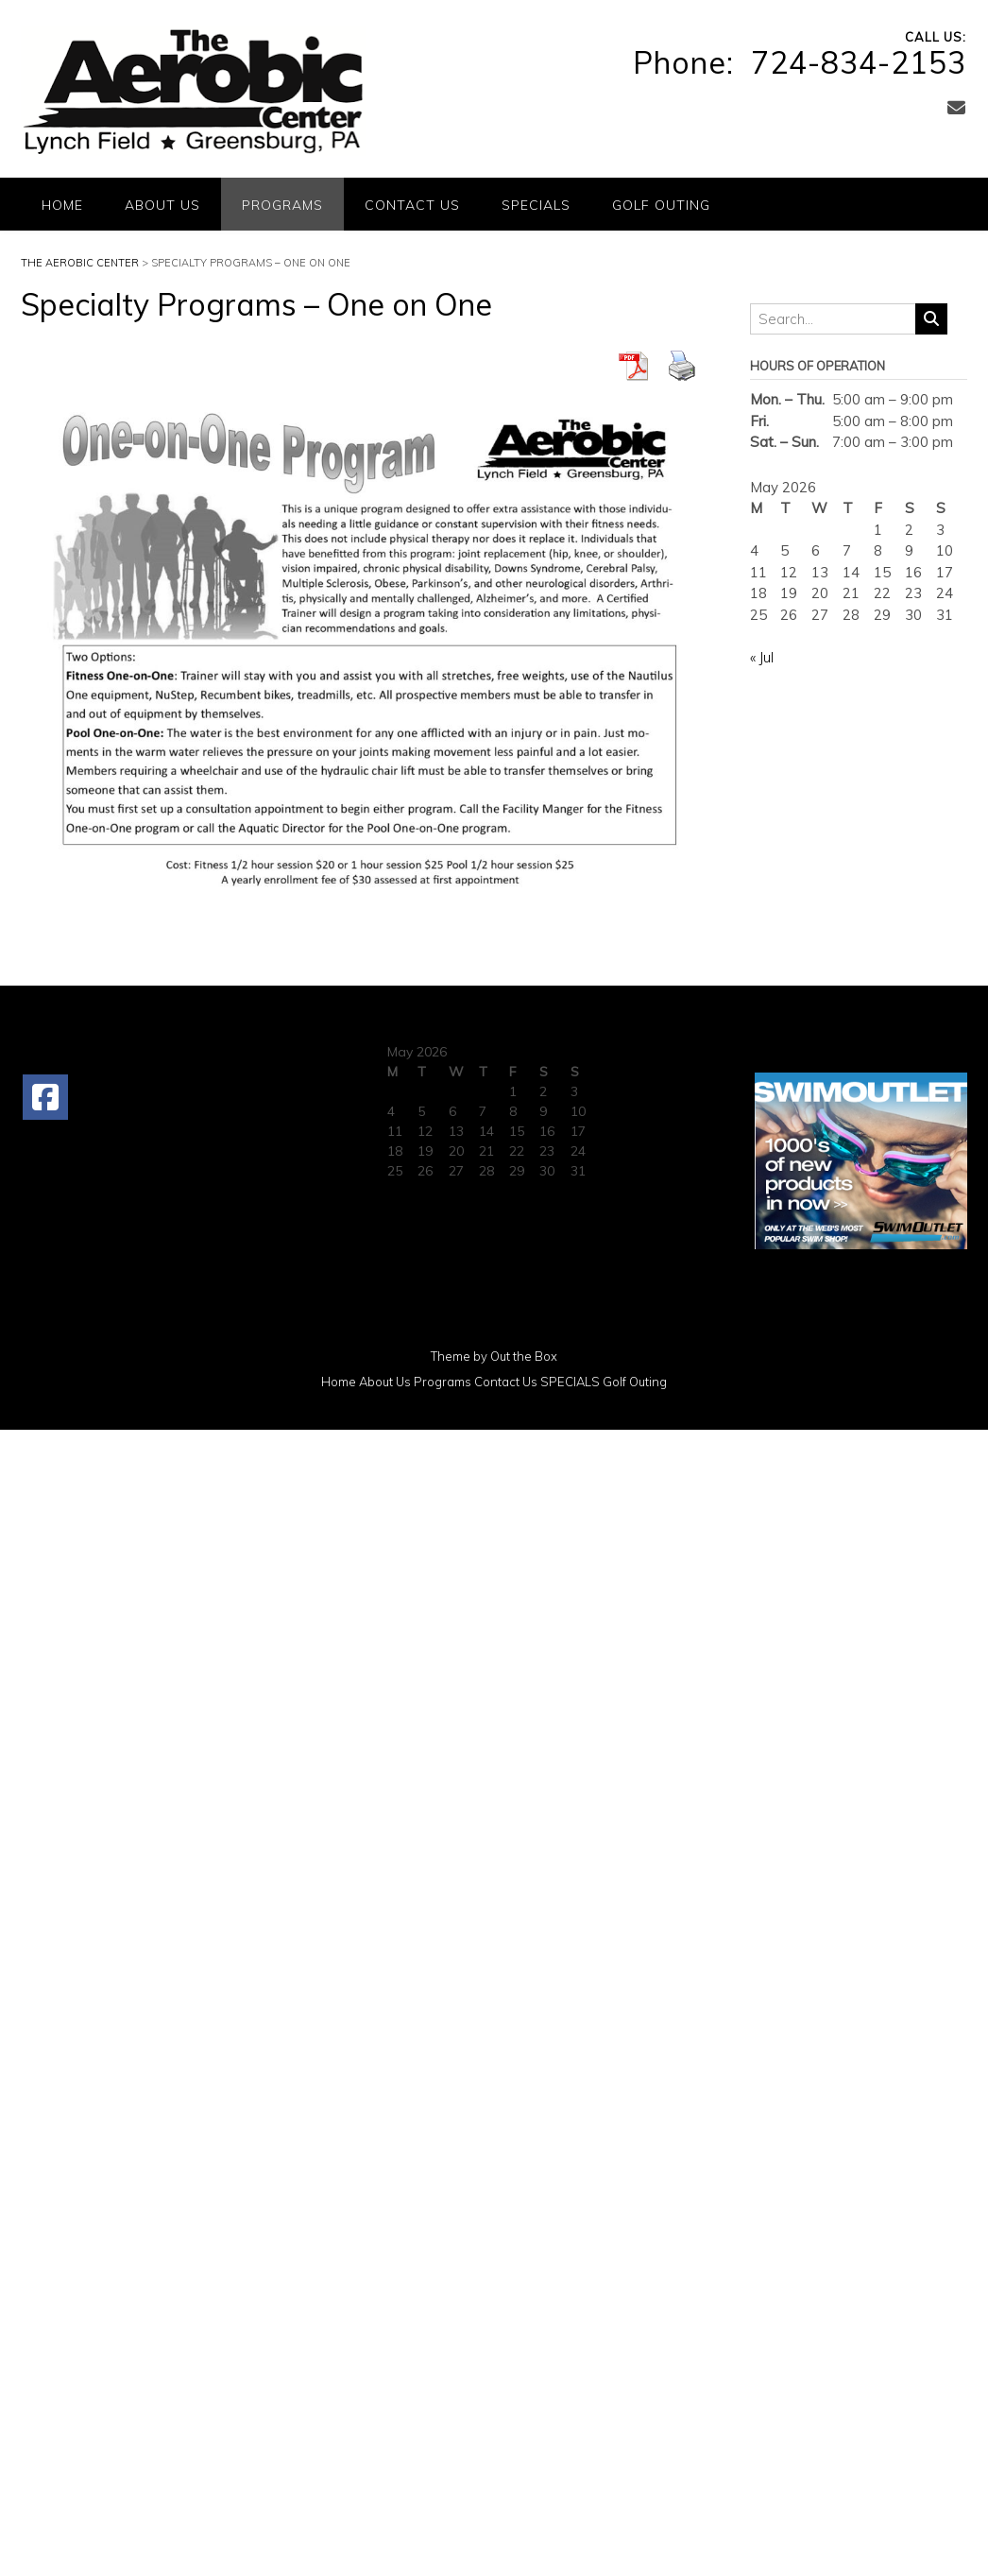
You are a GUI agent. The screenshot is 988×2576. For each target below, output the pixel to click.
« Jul (762, 657)
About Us (162, 205)
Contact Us (412, 205)
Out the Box (523, 1356)
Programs (282, 205)
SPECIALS (536, 205)
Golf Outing (661, 205)
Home (62, 205)
